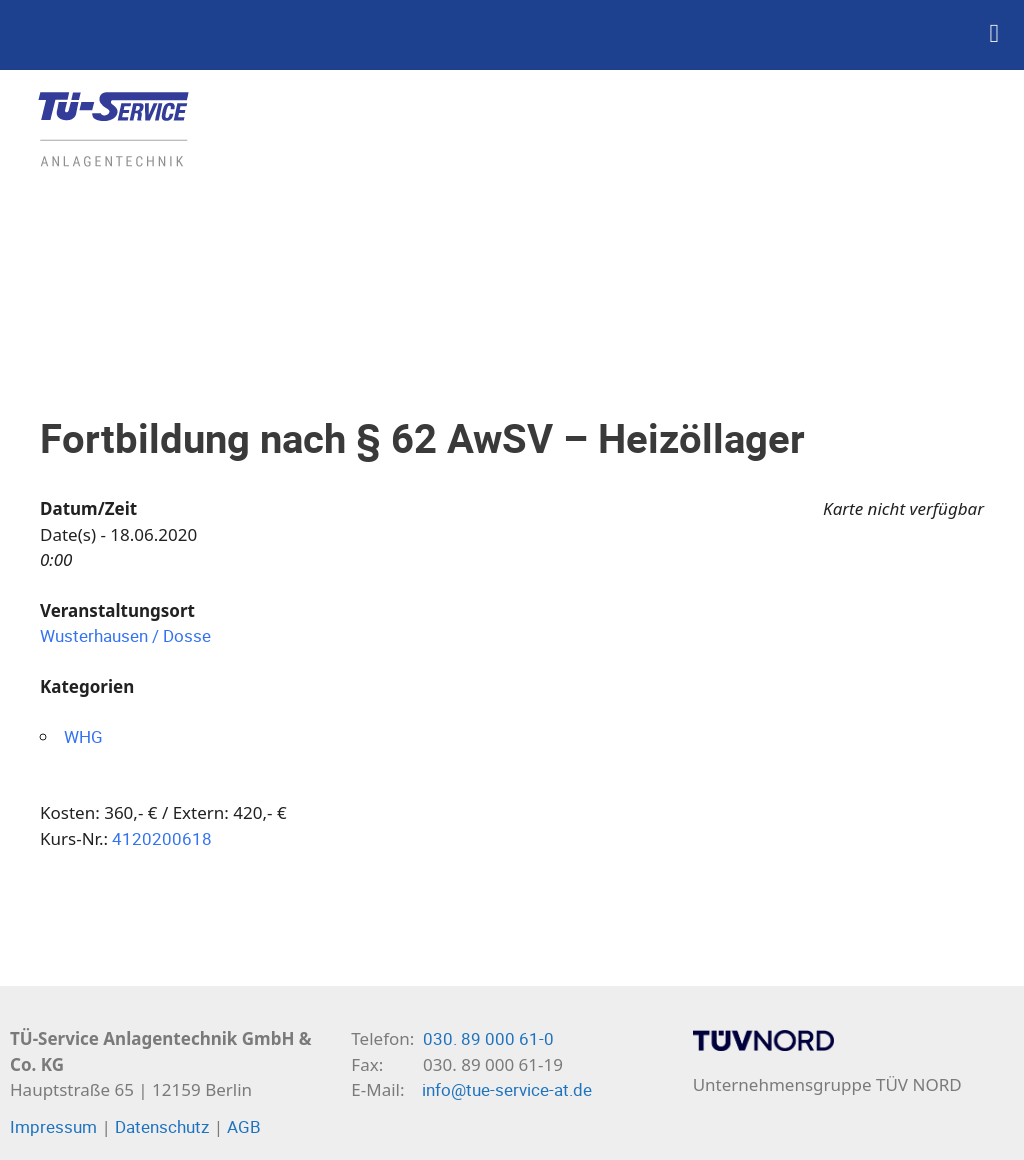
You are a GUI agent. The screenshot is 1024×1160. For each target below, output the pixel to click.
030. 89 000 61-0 (488, 1038)
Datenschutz (162, 1126)
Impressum (53, 1126)
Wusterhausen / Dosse (125, 635)
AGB (244, 1126)
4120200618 (162, 838)
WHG (83, 736)
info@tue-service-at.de (507, 1089)
